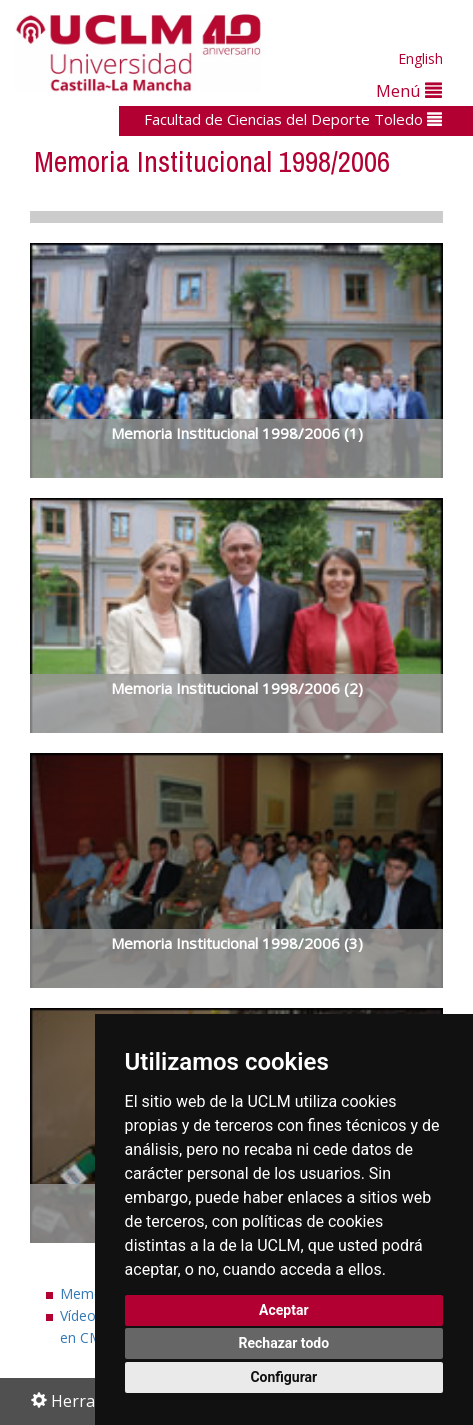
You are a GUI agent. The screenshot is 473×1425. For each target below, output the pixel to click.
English (420, 58)
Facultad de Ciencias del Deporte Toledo (293, 119)
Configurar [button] (283, 1377)
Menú (409, 90)
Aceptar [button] (284, 1310)
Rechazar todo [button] (283, 1343)
